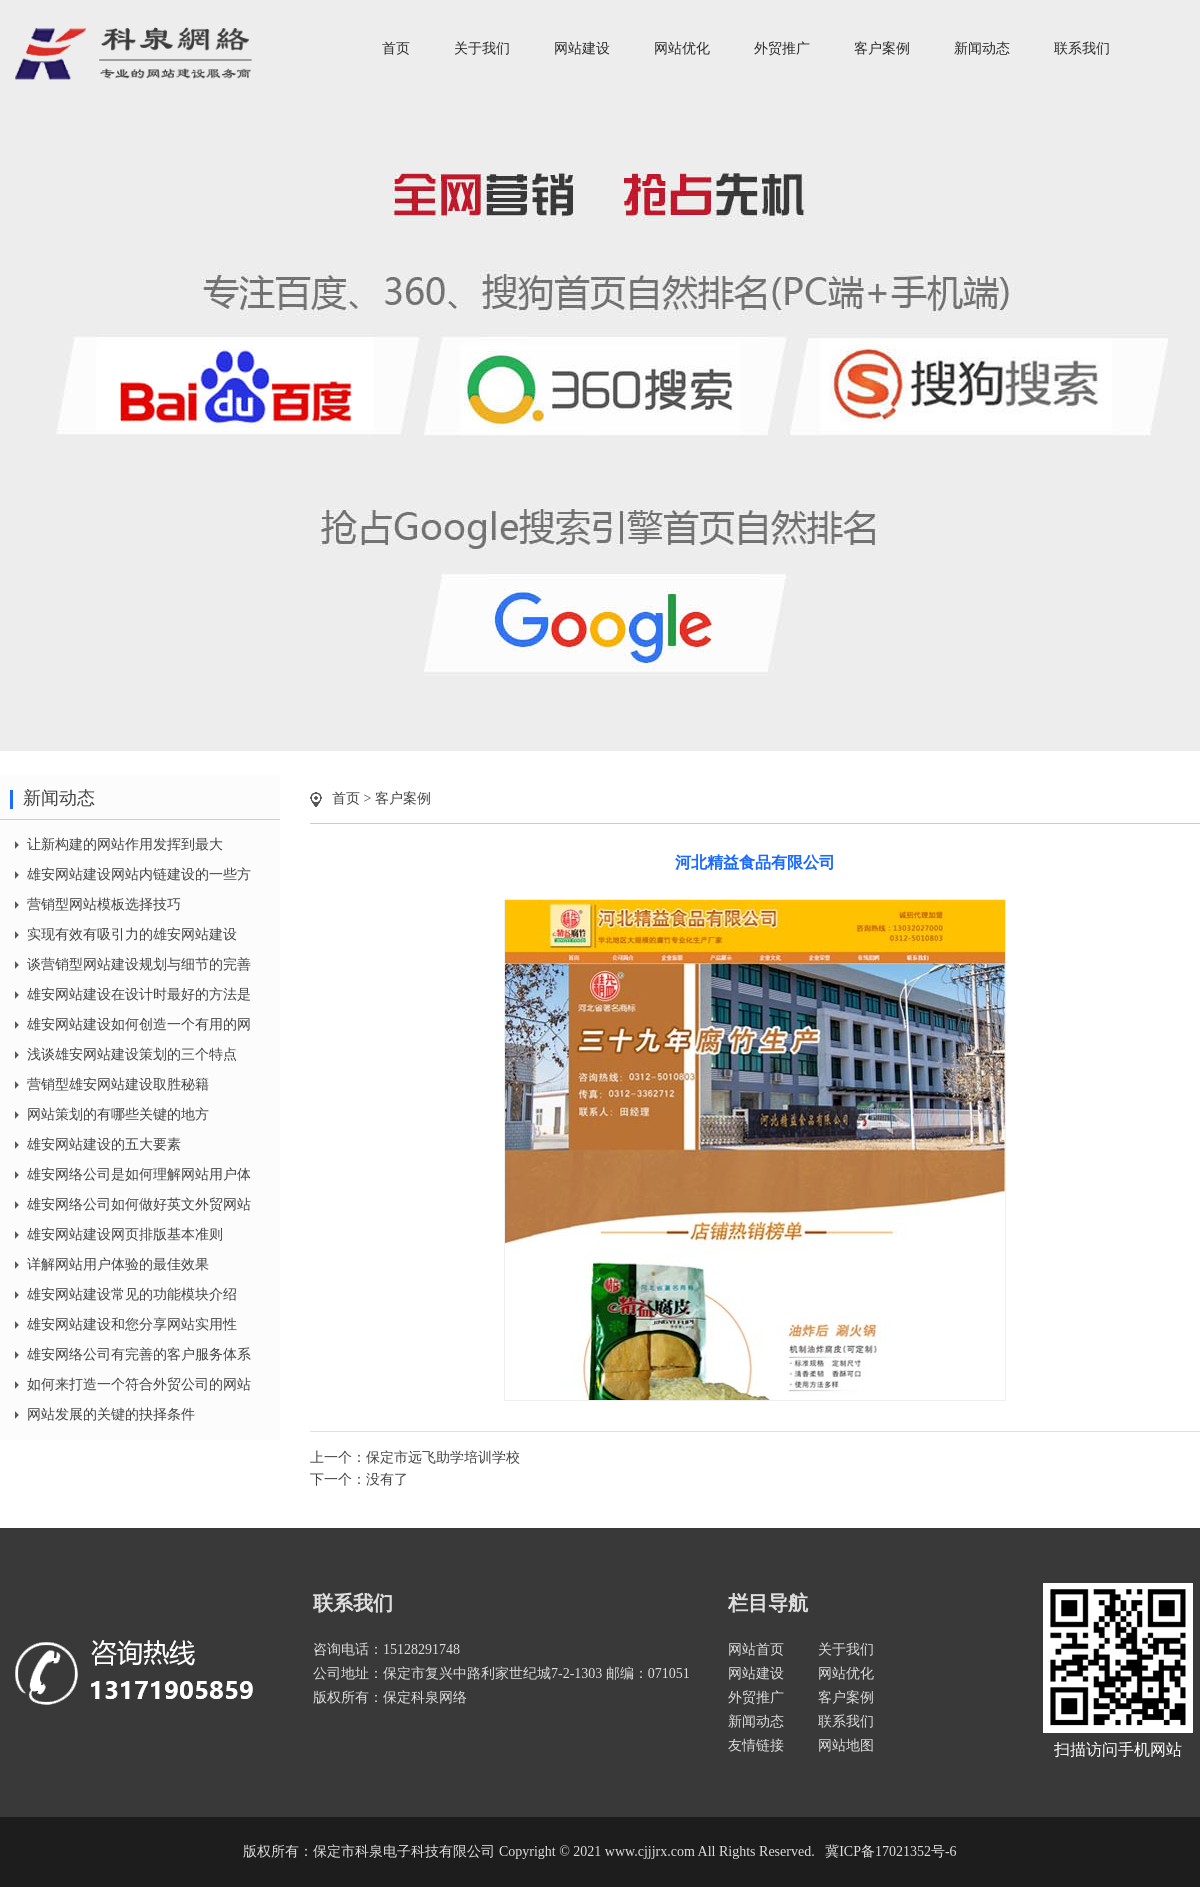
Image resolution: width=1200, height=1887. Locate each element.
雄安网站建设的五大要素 (104, 1144)
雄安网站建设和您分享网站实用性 (132, 1324)
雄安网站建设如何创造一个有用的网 (139, 1024)
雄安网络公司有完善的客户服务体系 (139, 1354)
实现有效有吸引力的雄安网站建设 (132, 934)
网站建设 (582, 48)
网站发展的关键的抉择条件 (111, 1414)
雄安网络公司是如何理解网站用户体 (139, 1174)
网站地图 (846, 1745)
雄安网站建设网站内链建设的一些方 (139, 874)
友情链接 (756, 1745)
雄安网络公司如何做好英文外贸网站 (139, 1204)
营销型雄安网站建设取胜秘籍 (118, 1084)
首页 (396, 48)
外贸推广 (782, 48)
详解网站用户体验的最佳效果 (118, 1264)
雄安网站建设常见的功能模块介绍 (132, 1294)
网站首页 (756, 1649)
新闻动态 (982, 48)
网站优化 (682, 48)
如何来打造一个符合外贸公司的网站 (139, 1384)
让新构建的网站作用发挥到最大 (125, 844)
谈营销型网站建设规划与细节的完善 (139, 964)
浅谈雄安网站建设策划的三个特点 (132, 1054)
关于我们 (482, 48)
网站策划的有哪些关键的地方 (118, 1114)
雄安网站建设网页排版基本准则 (125, 1234)
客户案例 (882, 48)
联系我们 (1082, 48)
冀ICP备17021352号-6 (890, 1851)
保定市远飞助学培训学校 (443, 1457)
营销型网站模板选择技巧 (104, 904)
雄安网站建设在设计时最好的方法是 (139, 994)
